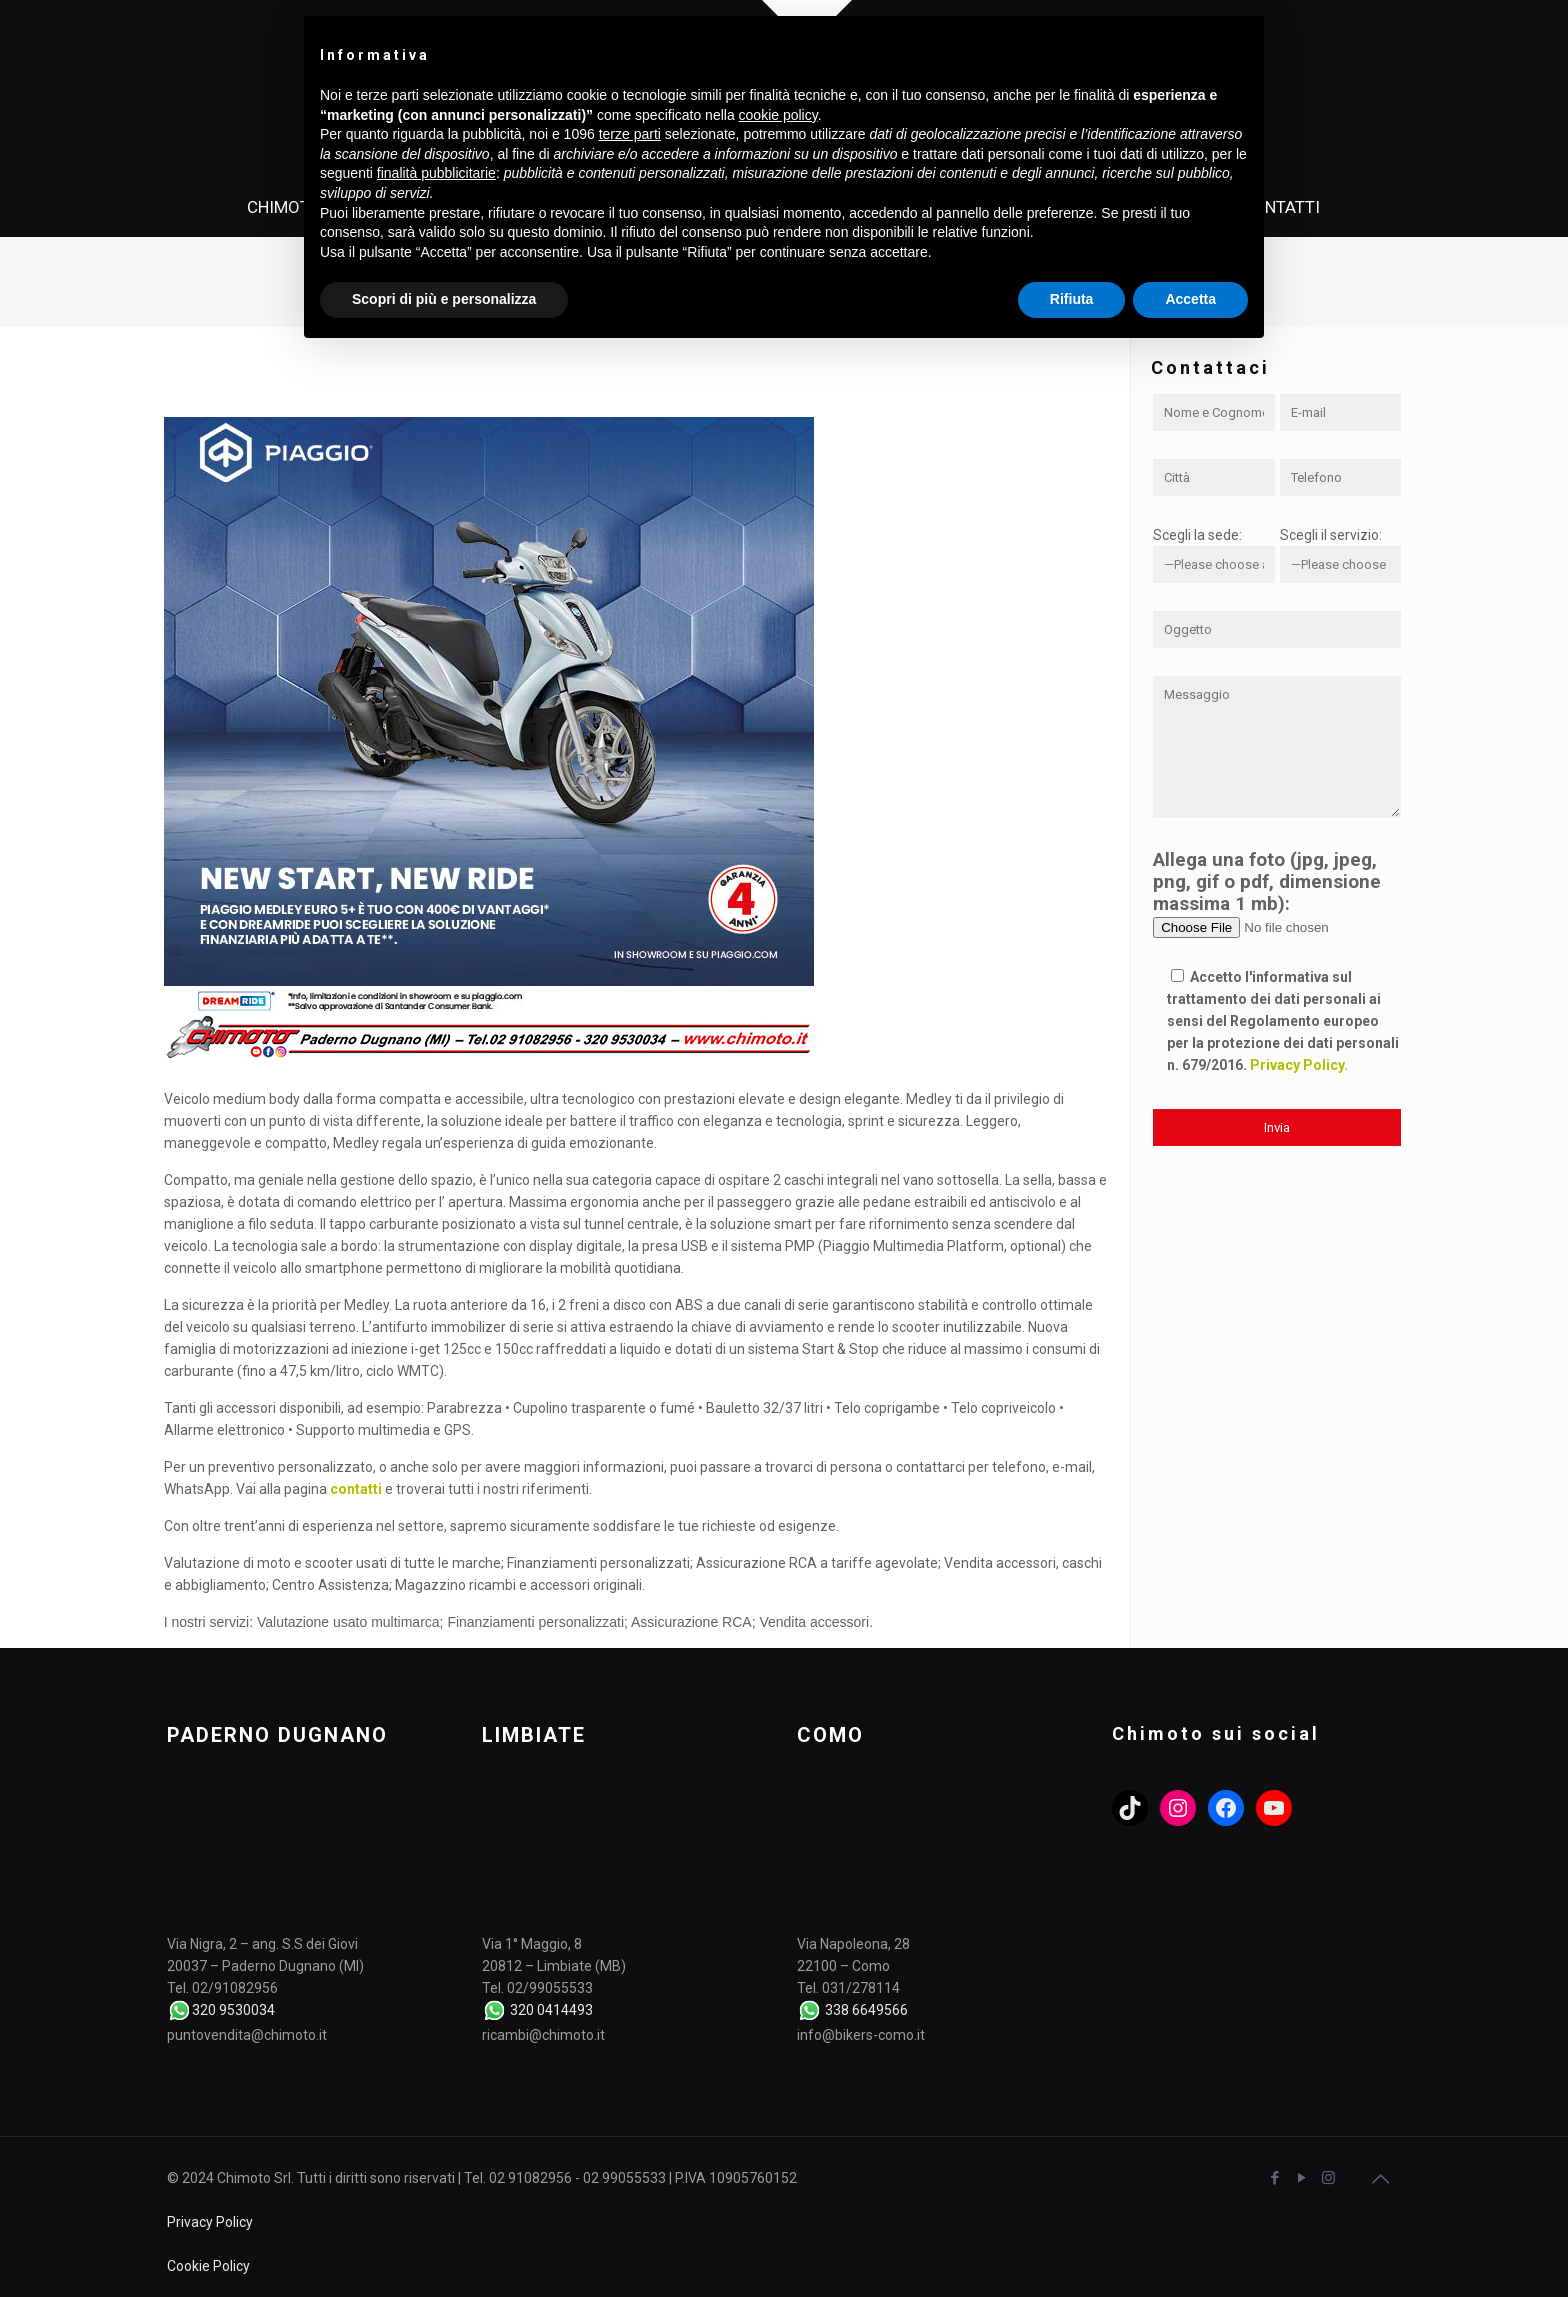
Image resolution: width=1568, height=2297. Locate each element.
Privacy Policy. (1299, 1065)
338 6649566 (866, 2010)
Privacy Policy (210, 2222)
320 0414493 (551, 2010)
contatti (356, 1489)
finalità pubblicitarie (436, 173)
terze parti (630, 134)
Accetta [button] (1190, 299)
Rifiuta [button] (1072, 299)
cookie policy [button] (778, 115)
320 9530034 (233, 2010)
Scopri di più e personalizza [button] (444, 299)
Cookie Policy (208, 2266)
